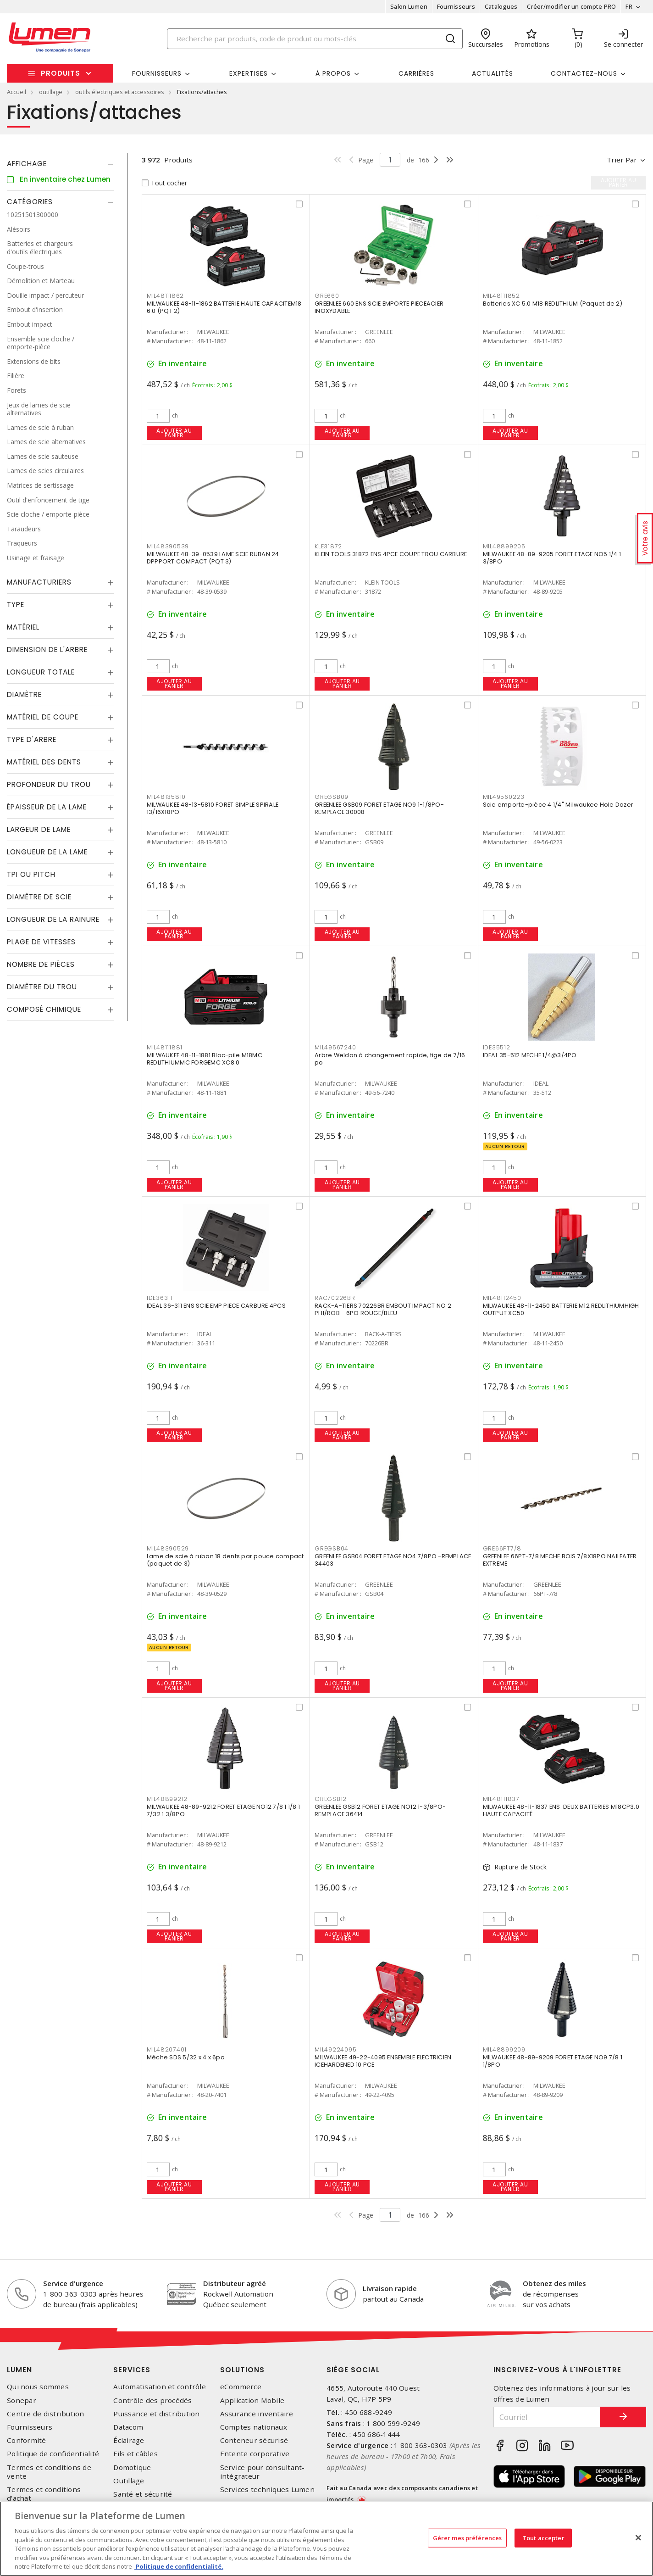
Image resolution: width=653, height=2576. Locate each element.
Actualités (492, 73)
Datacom (128, 2427)
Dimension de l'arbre (47, 649)
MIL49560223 (504, 797)
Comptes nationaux (253, 2427)
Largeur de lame (39, 829)
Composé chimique (44, 1009)
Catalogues (501, 6)
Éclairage (128, 2440)
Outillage (128, 2480)
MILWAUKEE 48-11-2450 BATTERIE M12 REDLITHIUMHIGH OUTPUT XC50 (561, 1309)
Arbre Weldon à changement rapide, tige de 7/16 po (390, 1058)
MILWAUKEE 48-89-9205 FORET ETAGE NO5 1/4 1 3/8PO (552, 557)
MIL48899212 (167, 1799)
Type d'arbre (31, 739)
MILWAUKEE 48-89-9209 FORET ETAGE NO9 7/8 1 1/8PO (553, 2061)
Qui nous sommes (38, 2386)
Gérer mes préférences (467, 2537)
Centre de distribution (45, 2413)
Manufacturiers (39, 582)
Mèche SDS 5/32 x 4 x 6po (186, 2057)
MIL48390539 (168, 546)
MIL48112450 (502, 1298)
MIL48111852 (501, 296)
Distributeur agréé (234, 2283)
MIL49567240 (335, 1047)
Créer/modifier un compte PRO (571, 6)
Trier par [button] (622, 159)
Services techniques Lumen (267, 2489)
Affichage (27, 163)
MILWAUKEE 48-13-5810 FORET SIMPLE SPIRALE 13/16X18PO (212, 808)
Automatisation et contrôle (159, 2386)
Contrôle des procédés (152, 2400)
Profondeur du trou (49, 784)
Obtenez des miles (554, 2283)
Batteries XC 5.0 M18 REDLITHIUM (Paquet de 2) (552, 303)
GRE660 (327, 296)
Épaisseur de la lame (47, 807)
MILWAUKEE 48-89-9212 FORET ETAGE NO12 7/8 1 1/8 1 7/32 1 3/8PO (223, 1810)
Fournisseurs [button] (157, 73)
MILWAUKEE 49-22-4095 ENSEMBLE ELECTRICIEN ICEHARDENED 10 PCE (383, 2061)
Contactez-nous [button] (584, 73)
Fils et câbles (135, 2453)
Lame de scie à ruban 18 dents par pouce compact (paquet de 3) (225, 1559)
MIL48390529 (168, 1548)
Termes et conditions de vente (49, 2472)
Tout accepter (543, 2537)
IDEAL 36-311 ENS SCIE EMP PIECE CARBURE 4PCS (216, 1306)
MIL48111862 (165, 296)
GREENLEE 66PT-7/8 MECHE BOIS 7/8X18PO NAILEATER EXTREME (560, 1559)
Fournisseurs (456, 6)
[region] (326, 2538)
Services (131, 2370)
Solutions (242, 2370)
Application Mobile (252, 2400)
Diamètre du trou (42, 987)
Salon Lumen (408, 6)
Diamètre (24, 694)
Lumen (19, 2370)
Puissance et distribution (156, 2413)
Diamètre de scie (39, 897)
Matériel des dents (44, 762)
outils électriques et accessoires (119, 92)
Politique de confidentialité (53, 2453)
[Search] (315, 38)
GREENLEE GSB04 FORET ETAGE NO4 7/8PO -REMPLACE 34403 (393, 1559)
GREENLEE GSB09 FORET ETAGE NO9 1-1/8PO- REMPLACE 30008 (379, 808)
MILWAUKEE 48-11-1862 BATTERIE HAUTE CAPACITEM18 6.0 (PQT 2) (224, 307)
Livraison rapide (390, 2288)
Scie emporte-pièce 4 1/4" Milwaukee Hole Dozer (558, 804)
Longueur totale (41, 672)
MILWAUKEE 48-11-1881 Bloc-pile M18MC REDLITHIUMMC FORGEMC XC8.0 (204, 1058)
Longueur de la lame (47, 852)
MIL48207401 (167, 2049)
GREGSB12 (331, 1799)
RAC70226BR (335, 1298)
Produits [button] (60, 73)
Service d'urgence (73, 2283)
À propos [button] (333, 73)
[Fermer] (638, 2537)
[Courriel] (547, 2417)
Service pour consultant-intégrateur (262, 2472)
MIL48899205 (504, 546)
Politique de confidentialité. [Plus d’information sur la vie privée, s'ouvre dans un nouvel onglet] (178, 2566)
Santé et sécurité (142, 2494)
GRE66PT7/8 (502, 1548)
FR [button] (628, 6)
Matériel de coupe (42, 717)
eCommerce (240, 2386)
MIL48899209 (504, 2049)
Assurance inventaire (256, 2413)
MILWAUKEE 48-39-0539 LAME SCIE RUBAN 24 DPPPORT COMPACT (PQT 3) (213, 557)
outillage (50, 92)
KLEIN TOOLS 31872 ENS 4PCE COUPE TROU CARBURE (391, 554)
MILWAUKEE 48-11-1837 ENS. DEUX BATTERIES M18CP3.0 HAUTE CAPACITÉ (561, 1810)
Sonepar (21, 2400)
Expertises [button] (248, 73)
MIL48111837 (501, 1799)
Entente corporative (255, 2453)
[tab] (60, 163)
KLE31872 (328, 546)
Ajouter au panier (174, 433)
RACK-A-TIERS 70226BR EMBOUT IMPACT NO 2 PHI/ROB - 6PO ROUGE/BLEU (383, 1309)
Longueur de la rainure (53, 919)
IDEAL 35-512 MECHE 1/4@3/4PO (530, 1055)
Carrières (416, 73)
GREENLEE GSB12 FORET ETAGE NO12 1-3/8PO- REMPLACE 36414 (380, 1810)
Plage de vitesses (41, 942)
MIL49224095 (335, 2049)
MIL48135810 (166, 797)
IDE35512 (496, 1047)
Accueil (16, 92)
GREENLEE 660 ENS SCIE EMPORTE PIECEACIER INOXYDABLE (379, 307)
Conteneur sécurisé (254, 2440)
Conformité (26, 2440)
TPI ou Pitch (31, 874)
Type (15, 604)
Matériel (23, 627)
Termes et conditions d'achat (44, 2494)
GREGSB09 (332, 797)
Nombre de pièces (41, 964)
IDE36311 (159, 1298)
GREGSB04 (332, 1548)
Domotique (132, 2467)
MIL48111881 (165, 1047)
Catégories (30, 201)
